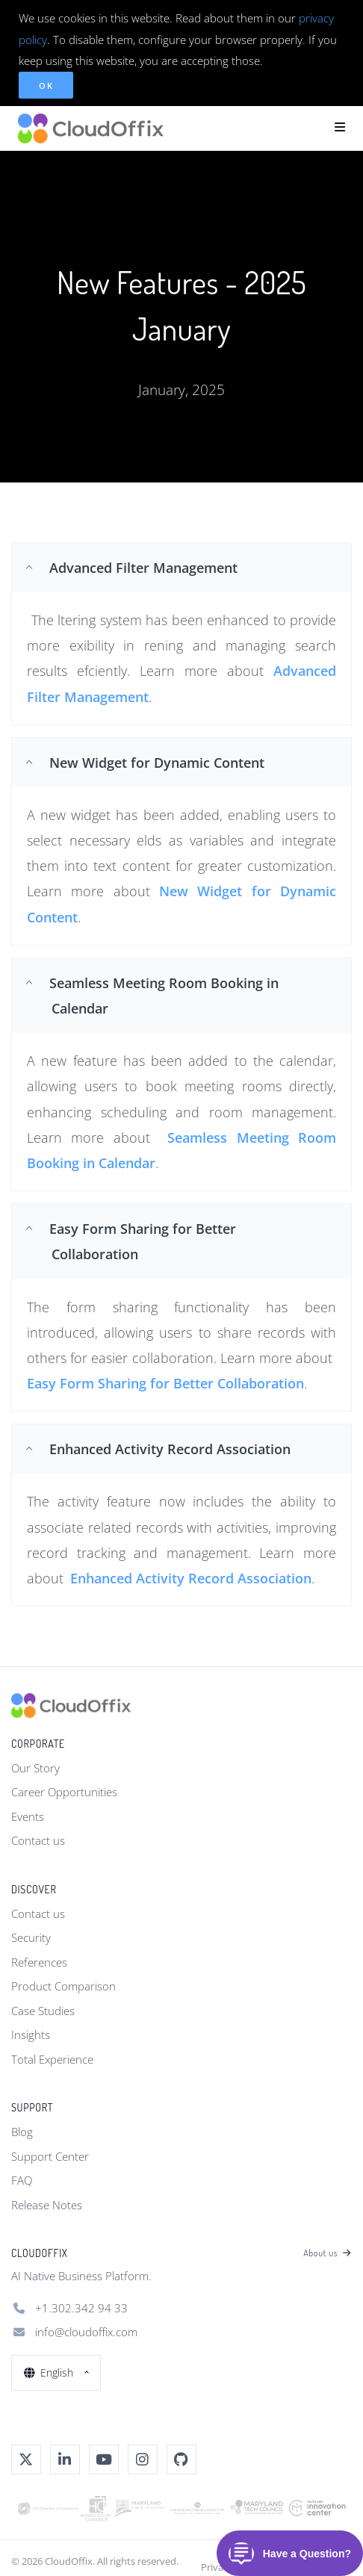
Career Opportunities (64, 1791)
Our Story (35, 1767)
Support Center (50, 2156)
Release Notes (46, 2204)
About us (327, 2253)
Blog (22, 2131)
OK (46, 85)
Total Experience (52, 2059)
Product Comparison (63, 1985)
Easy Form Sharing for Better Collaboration (165, 1383)
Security (31, 1937)
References (39, 1962)
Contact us (38, 1840)
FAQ (21, 2180)
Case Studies (43, 2010)
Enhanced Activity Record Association (190, 1578)
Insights (30, 2034)
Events (27, 1816)
